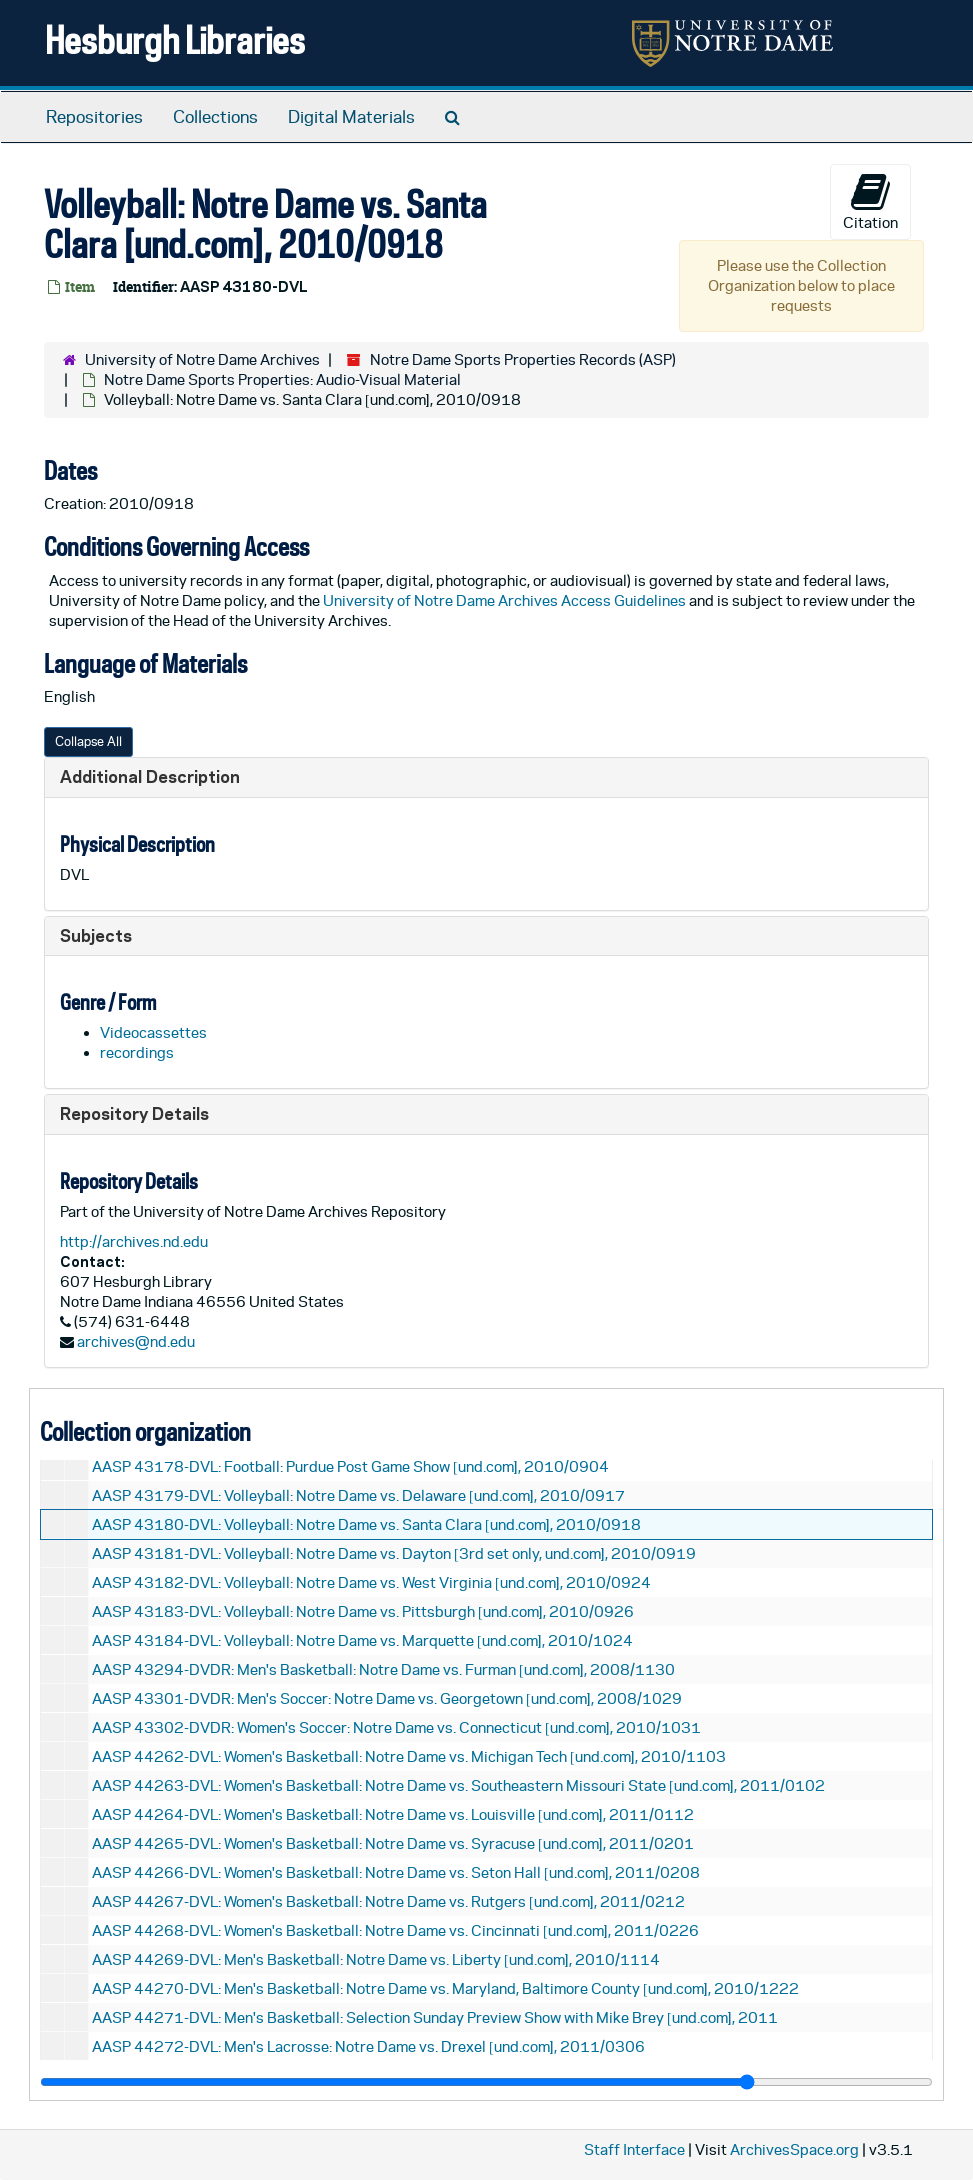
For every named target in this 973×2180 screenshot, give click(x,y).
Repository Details (134, 1113)
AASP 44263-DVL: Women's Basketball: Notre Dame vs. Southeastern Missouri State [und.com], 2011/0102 (458, 1785)
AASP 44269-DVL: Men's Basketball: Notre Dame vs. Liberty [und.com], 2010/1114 (376, 1959)
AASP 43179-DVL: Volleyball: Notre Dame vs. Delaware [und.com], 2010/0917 (358, 1495)
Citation (870, 201)
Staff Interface (634, 2149)
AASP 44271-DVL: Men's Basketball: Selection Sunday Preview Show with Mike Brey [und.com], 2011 (435, 2017)
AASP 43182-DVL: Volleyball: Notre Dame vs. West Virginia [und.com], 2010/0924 (371, 1582)
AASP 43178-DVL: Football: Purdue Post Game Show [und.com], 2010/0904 (350, 1466)
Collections (215, 117)
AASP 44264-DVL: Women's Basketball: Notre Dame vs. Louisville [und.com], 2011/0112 (393, 1814)
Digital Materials (351, 117)
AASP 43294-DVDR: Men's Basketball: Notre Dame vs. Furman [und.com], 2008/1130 (383, 1669)
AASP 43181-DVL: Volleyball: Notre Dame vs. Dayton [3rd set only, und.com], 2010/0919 (394, 1553)
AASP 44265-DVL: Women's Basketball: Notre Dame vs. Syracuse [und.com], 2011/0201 (393, 1843)
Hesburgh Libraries (175, 39)
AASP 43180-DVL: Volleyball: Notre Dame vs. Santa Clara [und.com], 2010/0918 (366, 1524)
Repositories (94, 117)
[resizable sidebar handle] (486, 2082)
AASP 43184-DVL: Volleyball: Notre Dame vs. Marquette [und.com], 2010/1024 (362, 1640)
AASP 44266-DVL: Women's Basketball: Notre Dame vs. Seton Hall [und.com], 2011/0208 (396, 1872)
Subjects (96, 935)
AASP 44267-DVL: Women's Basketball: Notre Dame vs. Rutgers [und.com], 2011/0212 (388, 1901)
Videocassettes (153, 1032)
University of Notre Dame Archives (202, 359)
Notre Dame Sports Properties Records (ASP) (523, 359)
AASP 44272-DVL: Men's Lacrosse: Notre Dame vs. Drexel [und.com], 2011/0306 (368, 2046)
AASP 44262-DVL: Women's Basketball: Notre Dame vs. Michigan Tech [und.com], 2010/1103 (409, 1756)
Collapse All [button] (88, 741)
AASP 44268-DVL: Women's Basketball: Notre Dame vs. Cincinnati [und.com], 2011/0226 (395, 1930)
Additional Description (150, 776)
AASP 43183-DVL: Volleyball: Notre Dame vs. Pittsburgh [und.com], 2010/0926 (363, 1611)
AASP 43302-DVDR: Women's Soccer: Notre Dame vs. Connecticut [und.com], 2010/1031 (396, 1727)
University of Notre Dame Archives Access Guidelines (506, 600)
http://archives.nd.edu (134, 1241)
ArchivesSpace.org (794, 2149)
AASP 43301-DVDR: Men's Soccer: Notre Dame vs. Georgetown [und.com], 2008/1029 (387, 1698)
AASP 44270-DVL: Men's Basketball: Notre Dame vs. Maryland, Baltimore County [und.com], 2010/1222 (445, 1988)
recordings (137, 1052)
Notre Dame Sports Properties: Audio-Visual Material (282, 379)
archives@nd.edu (136, 1341)
